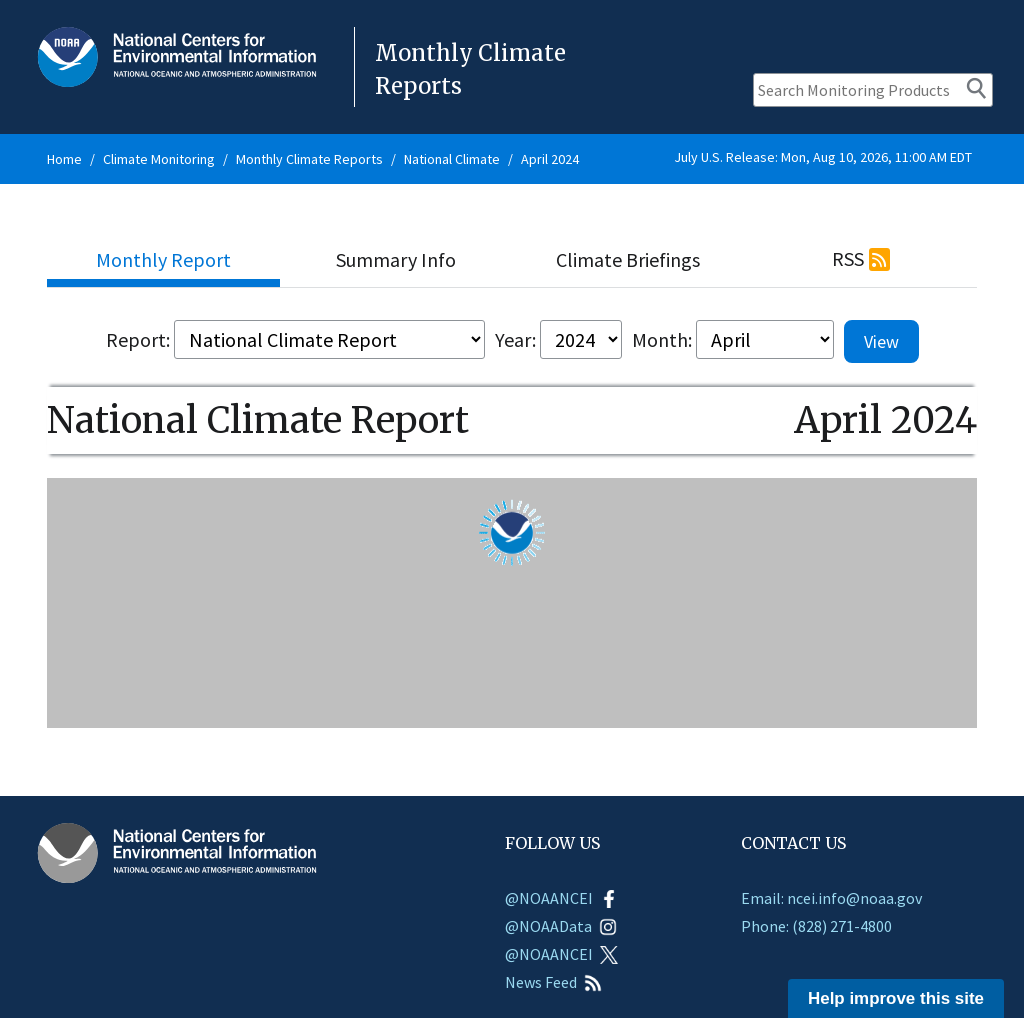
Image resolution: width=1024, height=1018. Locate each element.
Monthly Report (163, 259)
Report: (138, 339)
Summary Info (396, 259)
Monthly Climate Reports (309, 159)
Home (64, 159)
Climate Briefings (628, 259)
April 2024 (550, 159)
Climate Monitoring (159, 159)
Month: (662, 339)
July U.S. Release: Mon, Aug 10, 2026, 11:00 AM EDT (823, 157)
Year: (515, 339)
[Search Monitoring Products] (873, 90)
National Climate (452, 159)
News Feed (553, 982)
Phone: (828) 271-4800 (816, 926)
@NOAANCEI (561, 898)
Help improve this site (896, 998)
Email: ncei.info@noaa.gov (831, 898)
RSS (848, 258)
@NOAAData (561, 926)
